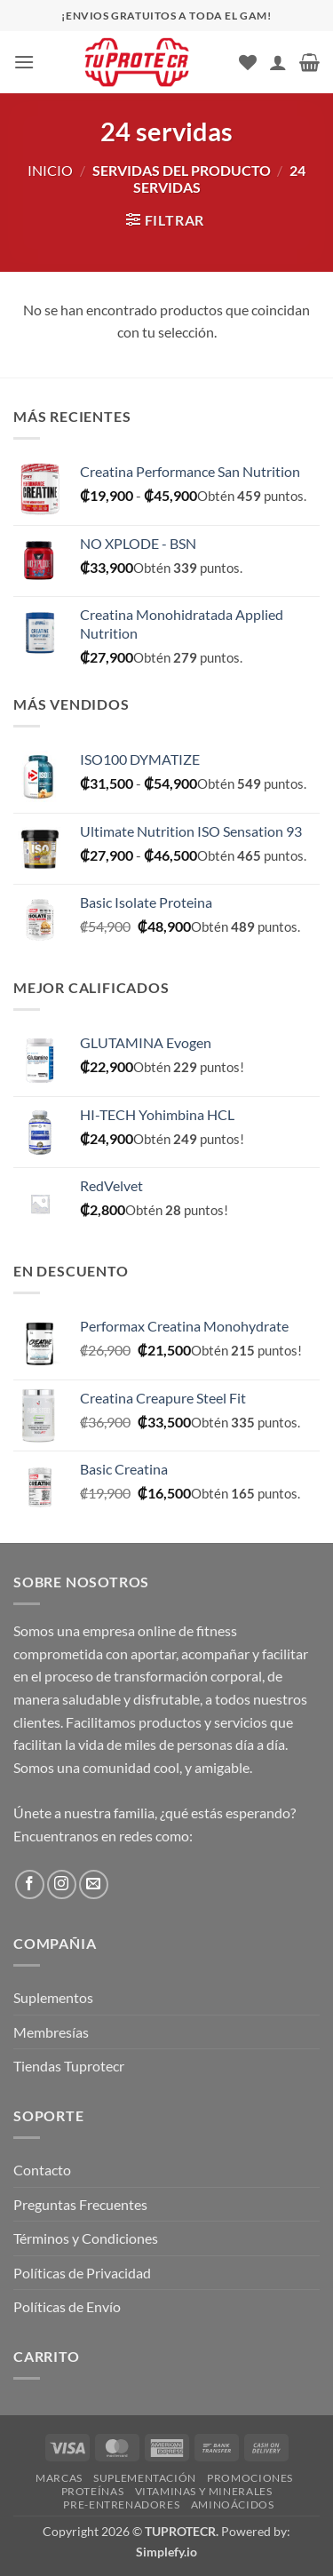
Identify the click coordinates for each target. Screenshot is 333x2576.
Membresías (51, 2031)
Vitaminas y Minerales (204, 2491)
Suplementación (144, 2478)
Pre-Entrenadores (121, 2504)
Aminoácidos (232, 2504)
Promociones (250, 2478)
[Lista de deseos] (248, 62)
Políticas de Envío (67, 2306)
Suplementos (53, 1997)
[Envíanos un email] (93, 1884)
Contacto (42, 2169)
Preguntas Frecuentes (80, 2204)
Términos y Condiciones (85, 2238)
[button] (24, 61)
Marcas (59, 2478)
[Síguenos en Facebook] (29, 1884)
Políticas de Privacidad (82, 2272)
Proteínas (92, 2491)
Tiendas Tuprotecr (68, 2065)
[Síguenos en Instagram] (61, 1884)
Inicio (50, 170)
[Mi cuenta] (278, 62)
